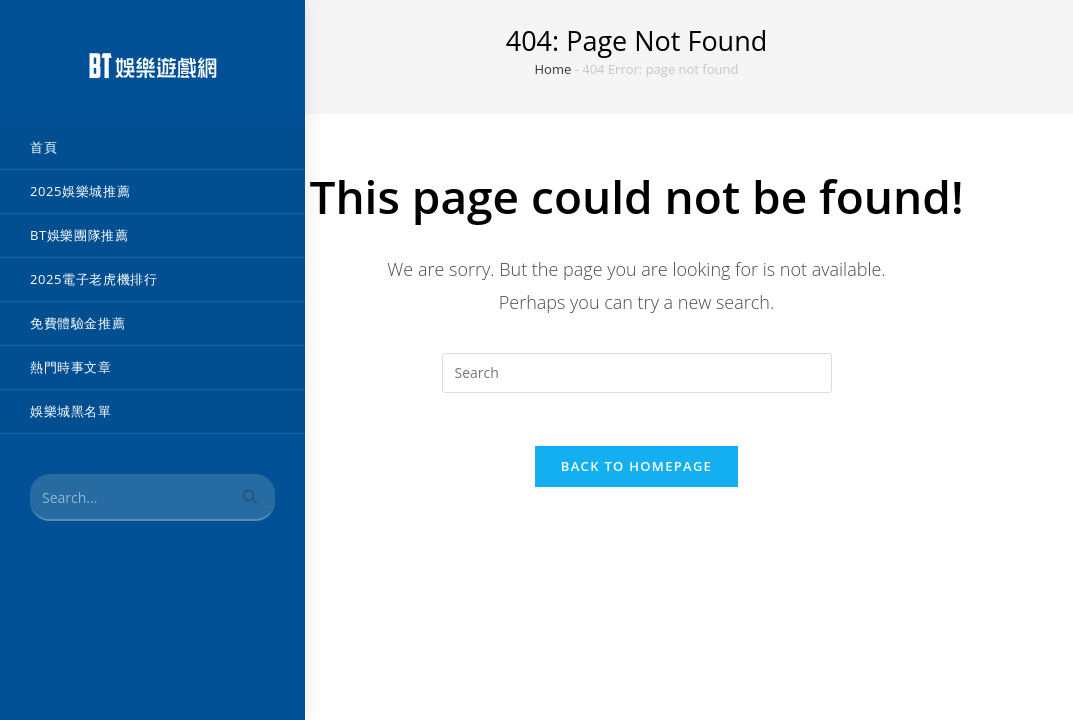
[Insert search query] (637, 373)
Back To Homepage (636, 474)
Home (553, 69)
